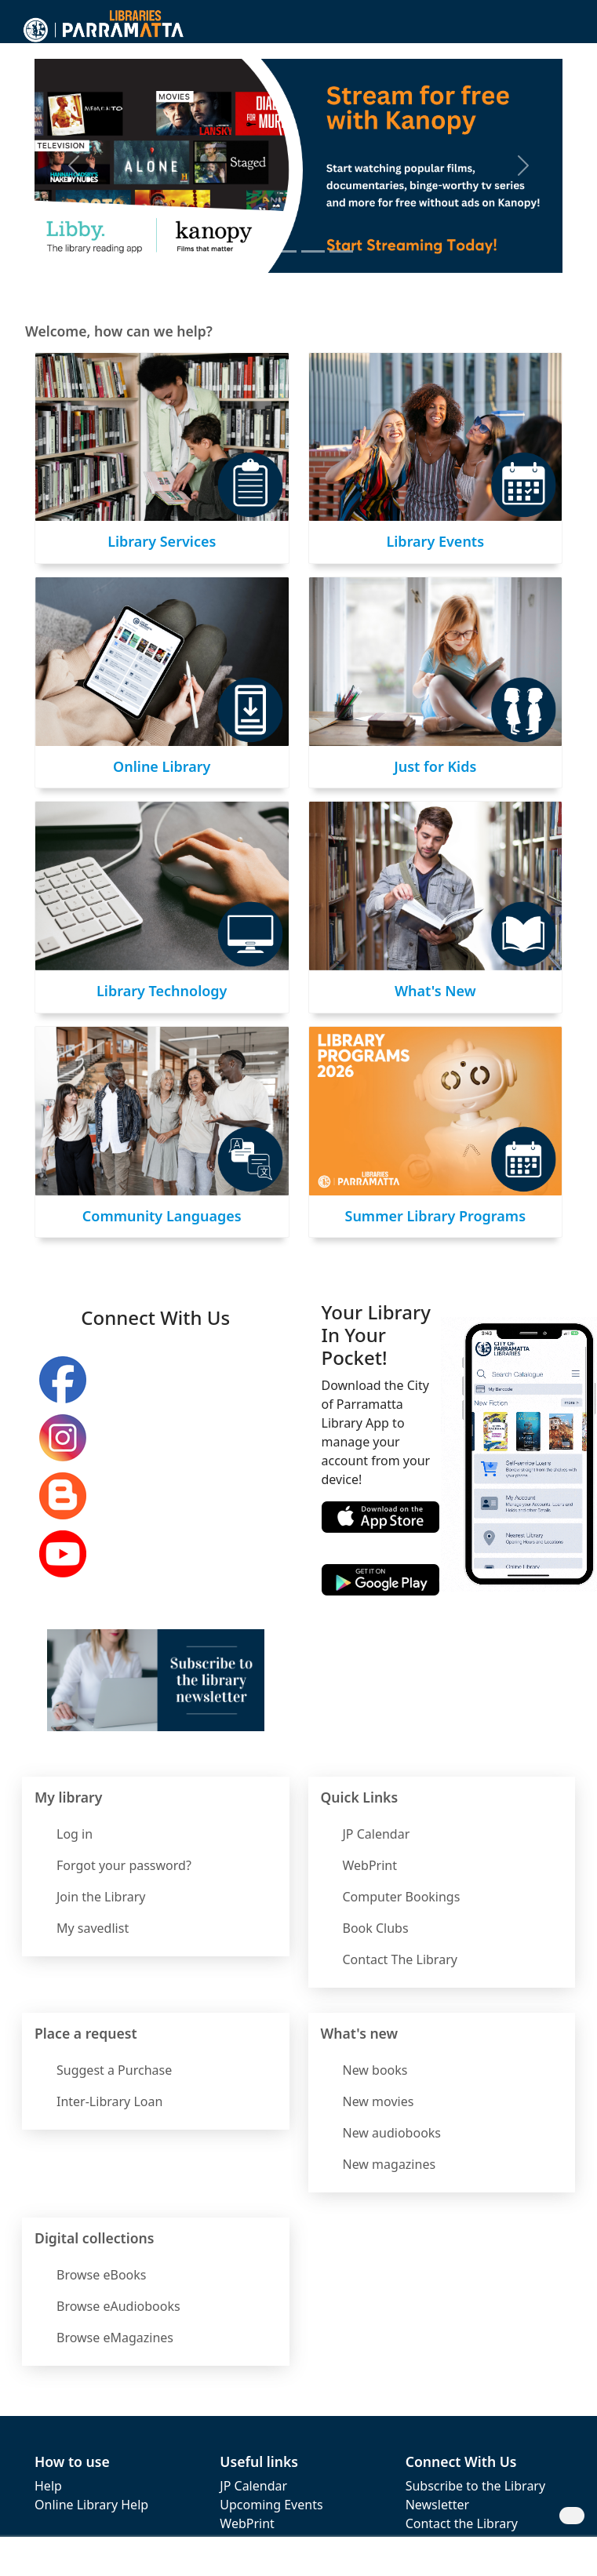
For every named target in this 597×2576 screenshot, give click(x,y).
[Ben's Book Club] (285, 251)
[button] (543, 28)
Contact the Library (462, 2523)
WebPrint (247, 2523)
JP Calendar (253, 2485)
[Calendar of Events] (341, 251)
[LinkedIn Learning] (313, 251)
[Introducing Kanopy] (256, 251)
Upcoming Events (271, 2504)
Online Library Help (91, 2504)
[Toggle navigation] (565, 28)
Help (48, 2485)
